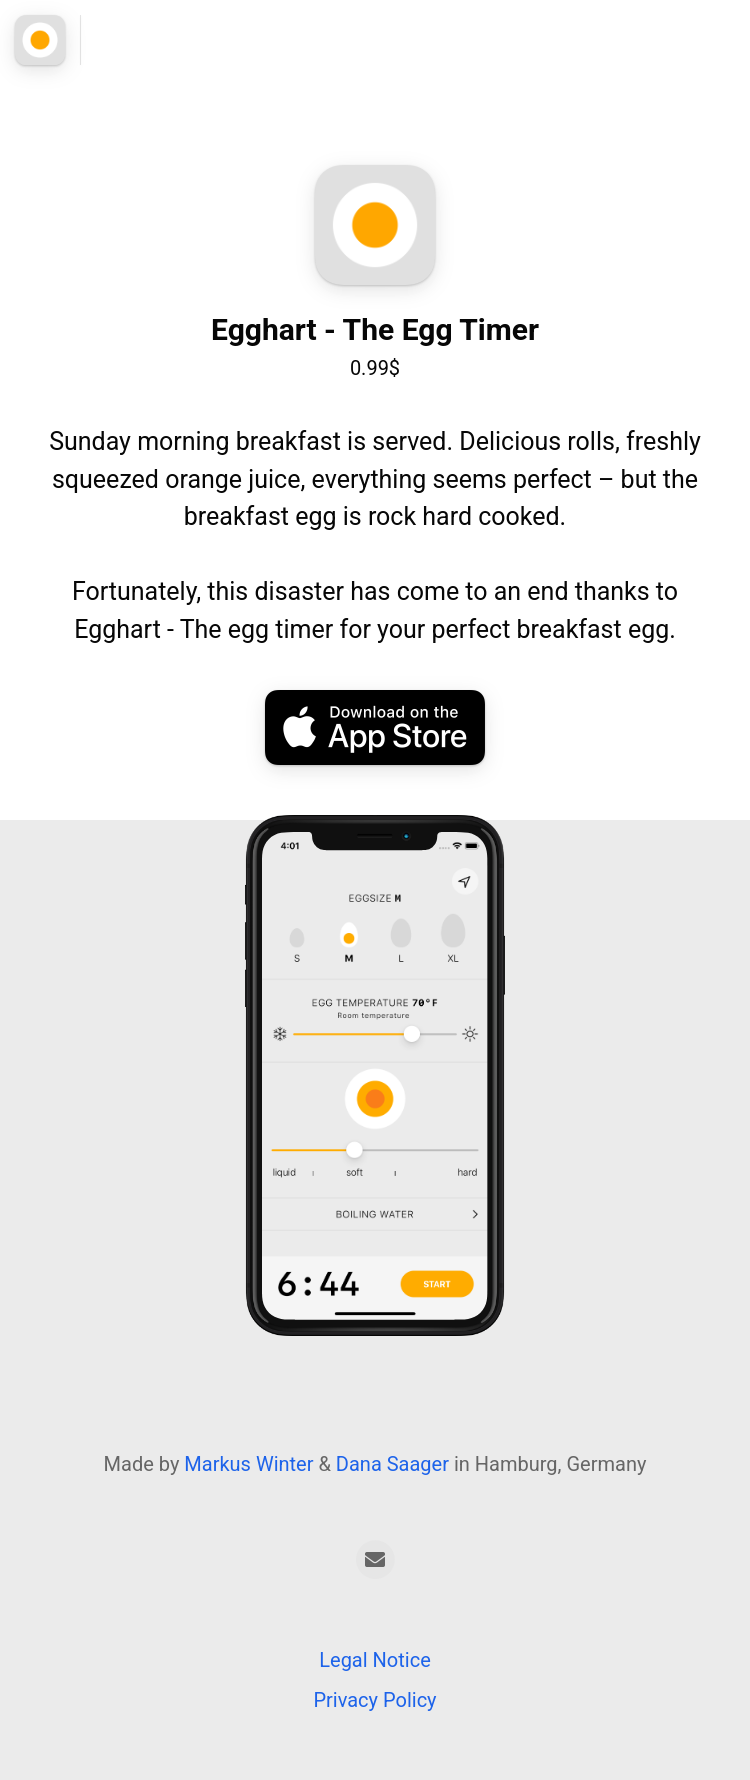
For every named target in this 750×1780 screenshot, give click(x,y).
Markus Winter (248, 1464)
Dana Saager (392, 1464)
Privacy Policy (374, 1700)
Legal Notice (374, 1660)
